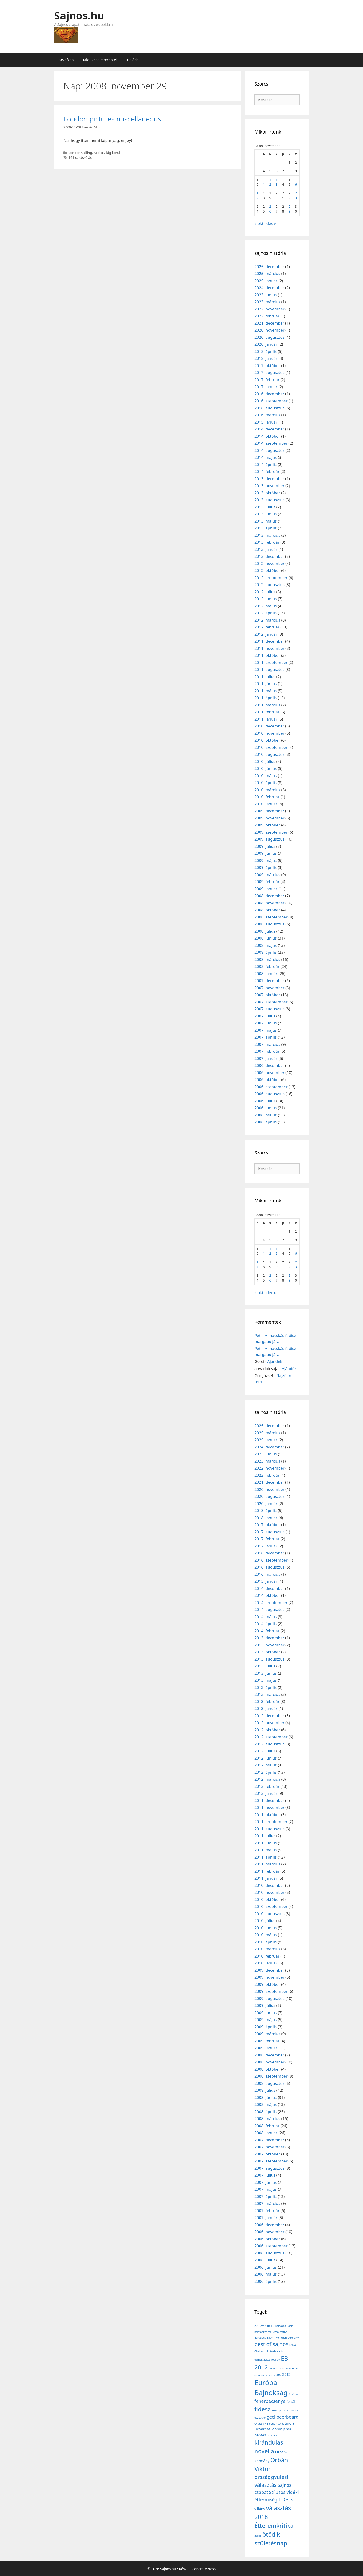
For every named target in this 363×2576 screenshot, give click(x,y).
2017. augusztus (269, 372)
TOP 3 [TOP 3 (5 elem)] (286, 2499)
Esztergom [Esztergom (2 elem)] (292, 2368)
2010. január (265, 804)
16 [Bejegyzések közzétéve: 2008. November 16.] (296, 182)
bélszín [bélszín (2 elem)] (293, 2345)
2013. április (265, 528)
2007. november (269, 987)
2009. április (265, 867)
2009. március (267, 874)
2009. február (266, 881)
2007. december (269, 980)
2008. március (267, 959)
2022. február (266, 316)
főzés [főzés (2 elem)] (275, 2410)
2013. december (269, 478)
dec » (271, 223)
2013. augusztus (269, 499)
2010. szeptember (271, 747)
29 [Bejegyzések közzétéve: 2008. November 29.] (290, 208)
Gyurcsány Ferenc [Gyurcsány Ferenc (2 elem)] (264, 2423)
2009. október (267, 825)
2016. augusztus (269, 408)
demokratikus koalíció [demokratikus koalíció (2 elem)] (267, 2359)
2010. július (264, 761)
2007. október (267, 994)
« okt (258, 223)
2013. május (265, 521)
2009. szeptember (271, 832)
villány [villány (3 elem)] (259, 2508)
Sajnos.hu (79, 15)
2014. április (265, 464)
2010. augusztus (269, 754)
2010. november (269, 733)
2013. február (266, 542)
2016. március (267, 415)
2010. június (265, 768)
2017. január (265, 386)
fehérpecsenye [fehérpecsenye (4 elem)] (269, 2401)
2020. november (269, 330)
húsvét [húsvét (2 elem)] (280, 2423)
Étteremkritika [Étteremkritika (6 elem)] (274, 2525)
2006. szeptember (271, 1086)
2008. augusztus (269, 924)
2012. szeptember (271, 577)
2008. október (267, 909)
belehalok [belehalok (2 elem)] (293, 2337)
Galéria (133, 59)
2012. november (269, 563)
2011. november (269, 648)
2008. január (265, 973)
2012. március (267, 620)
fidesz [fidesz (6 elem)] (262, 2409)
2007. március (267, 1044)
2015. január (265, 422)
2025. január (265, 280)
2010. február (266, 796)
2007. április (265, 1037)
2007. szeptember (271, 1001)
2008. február (266, 966)
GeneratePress (204, 2568)
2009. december (269, 810)
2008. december (269, 895)
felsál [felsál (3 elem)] (290, 2401)
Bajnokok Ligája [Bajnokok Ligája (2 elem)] (284, 2325)
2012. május (265, 606)
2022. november (269, 309)
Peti (257, 1335)
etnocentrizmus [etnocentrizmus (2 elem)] (263, 2375)
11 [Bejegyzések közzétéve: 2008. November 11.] (264, 182)
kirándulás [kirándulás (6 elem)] (268, 2442)
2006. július (264, 1100)
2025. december (269, 266)
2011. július (264, 676)
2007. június (265, 1023)
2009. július (264, 846)
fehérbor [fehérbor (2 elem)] (294, 2394)
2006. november (269, 1072)
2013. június (265, 513)
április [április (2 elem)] (257, 2535)
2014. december (269, 429)
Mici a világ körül (107, 152)
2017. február (266, 379)
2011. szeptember (271, 662)
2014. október (267, 436)
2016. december (269, 393)
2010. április (265, 782)
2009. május (265, 860)
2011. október (267, 655)
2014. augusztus (269, 450)
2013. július (264, 507)
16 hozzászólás (80, 157)
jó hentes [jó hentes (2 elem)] (272, 2435)
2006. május (265, 1115)
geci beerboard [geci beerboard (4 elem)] (283, 2417)
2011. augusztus (269, 669)
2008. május (265, 945)
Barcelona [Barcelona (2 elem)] (260, 2337)
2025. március (267, 273)
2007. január (265, 1058)
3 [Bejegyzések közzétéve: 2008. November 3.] (257, 171)
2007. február (266, 1051)
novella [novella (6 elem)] (264, 2451)
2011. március (267, 705)
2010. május (265, 775)
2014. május (265, 457)
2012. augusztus (269, 584)
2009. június (265, 853)
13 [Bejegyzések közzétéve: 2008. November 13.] (277, 182)
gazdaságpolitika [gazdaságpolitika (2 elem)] (288, 2410)
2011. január (265, 719)
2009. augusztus (269, 839)
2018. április (265, 351)
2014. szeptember (271, 443)
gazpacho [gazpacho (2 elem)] (260, 2417)
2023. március (267, 301)
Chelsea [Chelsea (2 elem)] (258, 2351)
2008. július (264, 931)
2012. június (265, 598)
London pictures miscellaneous (112, 119)
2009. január (265, 888)
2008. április (265, 952)
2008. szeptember (271, 917)
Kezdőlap (66, 59)
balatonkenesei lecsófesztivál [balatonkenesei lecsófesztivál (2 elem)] (271, 2332)
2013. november (269, 485)
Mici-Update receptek (100, 59)
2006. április (265, 1122)
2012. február (266, 627)
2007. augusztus (269, 1008)
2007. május (265, 1030)
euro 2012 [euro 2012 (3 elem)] (282, 2374)
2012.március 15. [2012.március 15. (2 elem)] (264, 2325)
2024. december (269, 287)
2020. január (265, 344)
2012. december (269, 556)
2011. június (265, 683)
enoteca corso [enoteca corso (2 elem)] (277, 2368)
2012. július (264, 591)
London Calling (80, 152)
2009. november (269, 818)
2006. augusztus (269, 1093)
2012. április (265, 612)
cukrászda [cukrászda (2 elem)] (270, 2351)
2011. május (265, 690)
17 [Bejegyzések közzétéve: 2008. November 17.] (257, 195)
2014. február (266, 471)
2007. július (264, 1016)
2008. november (269, 902)
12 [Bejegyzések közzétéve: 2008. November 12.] (270, 182)
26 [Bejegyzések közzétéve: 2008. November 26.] (270, 208)
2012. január (265, 634)
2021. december (269, 323)
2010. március (267, 789)
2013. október (267, 492)
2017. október (267, 365)
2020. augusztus (269, 337)
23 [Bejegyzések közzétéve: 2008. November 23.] (296, 195)
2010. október (267, 740)
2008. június (265, 938)
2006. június (265, 1107)
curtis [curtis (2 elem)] (280, 2351)
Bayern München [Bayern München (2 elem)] (277, 2337)
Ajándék (274, 1361)
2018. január (265, 358)
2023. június (265, 294)
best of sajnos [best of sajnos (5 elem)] (271, 2344)
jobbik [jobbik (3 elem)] (276, 2429)
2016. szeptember (271, 400)
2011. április (265, 697)
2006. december (269, 1065)
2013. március (267, 535)
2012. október (267, 570)
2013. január (265, 549)
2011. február (266, 711)
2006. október (267, 1079)
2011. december (269, 641)
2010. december (269, 726)
